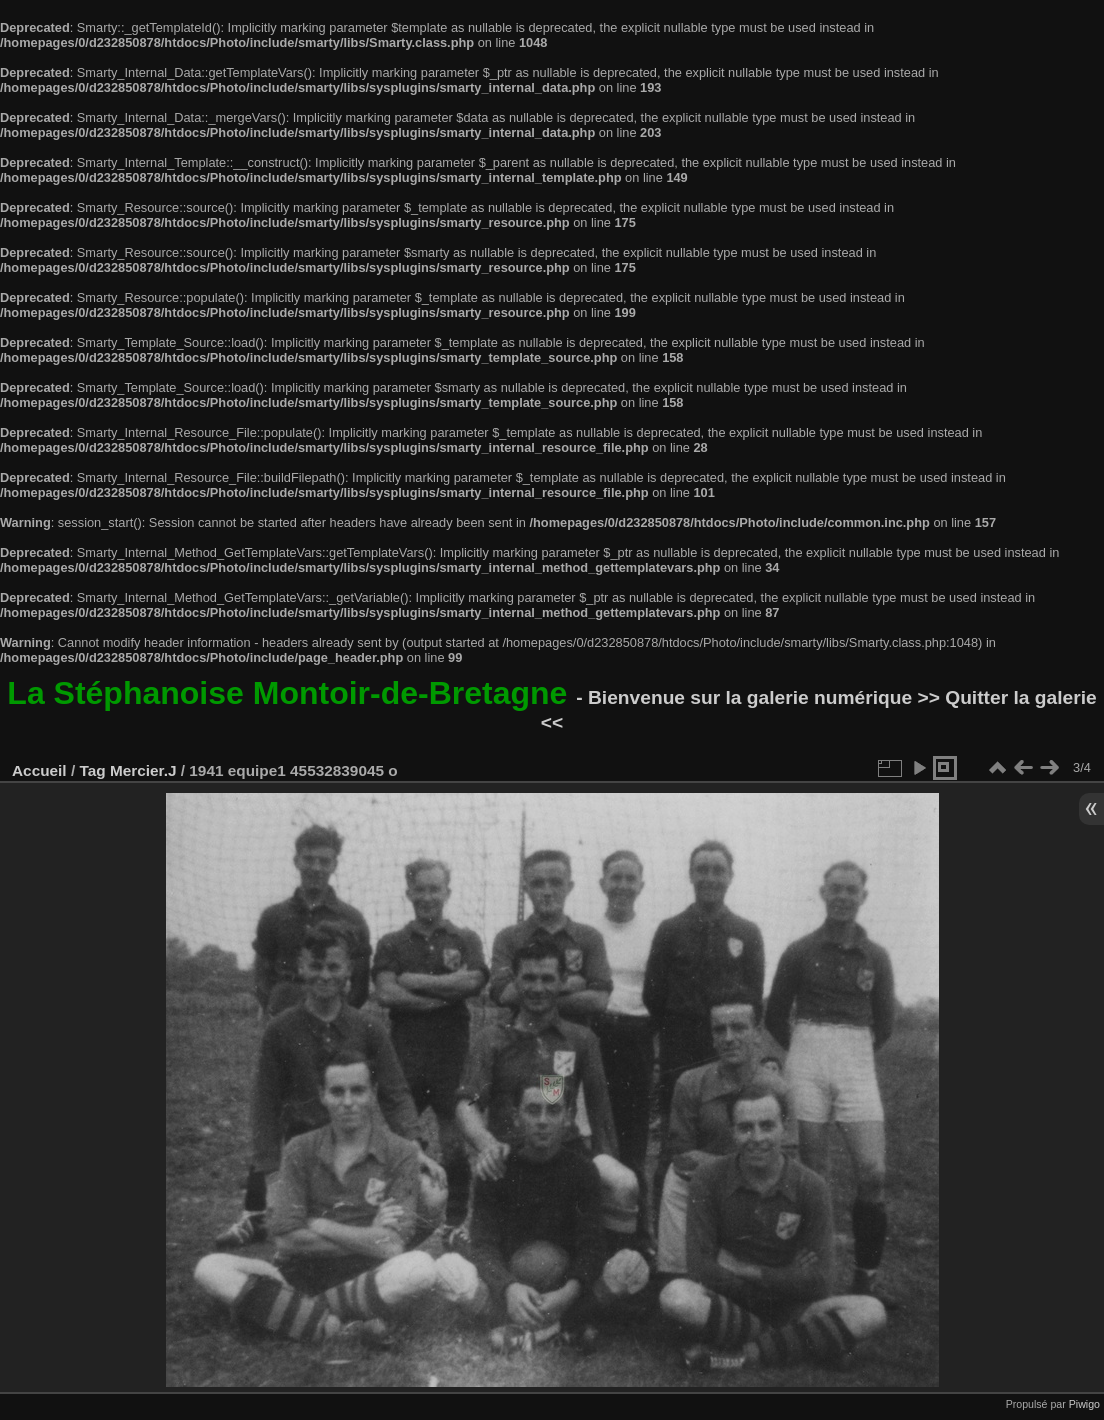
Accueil (39, 770)
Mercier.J (143, 770)
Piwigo (1084, 1404)
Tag (92, 770)
